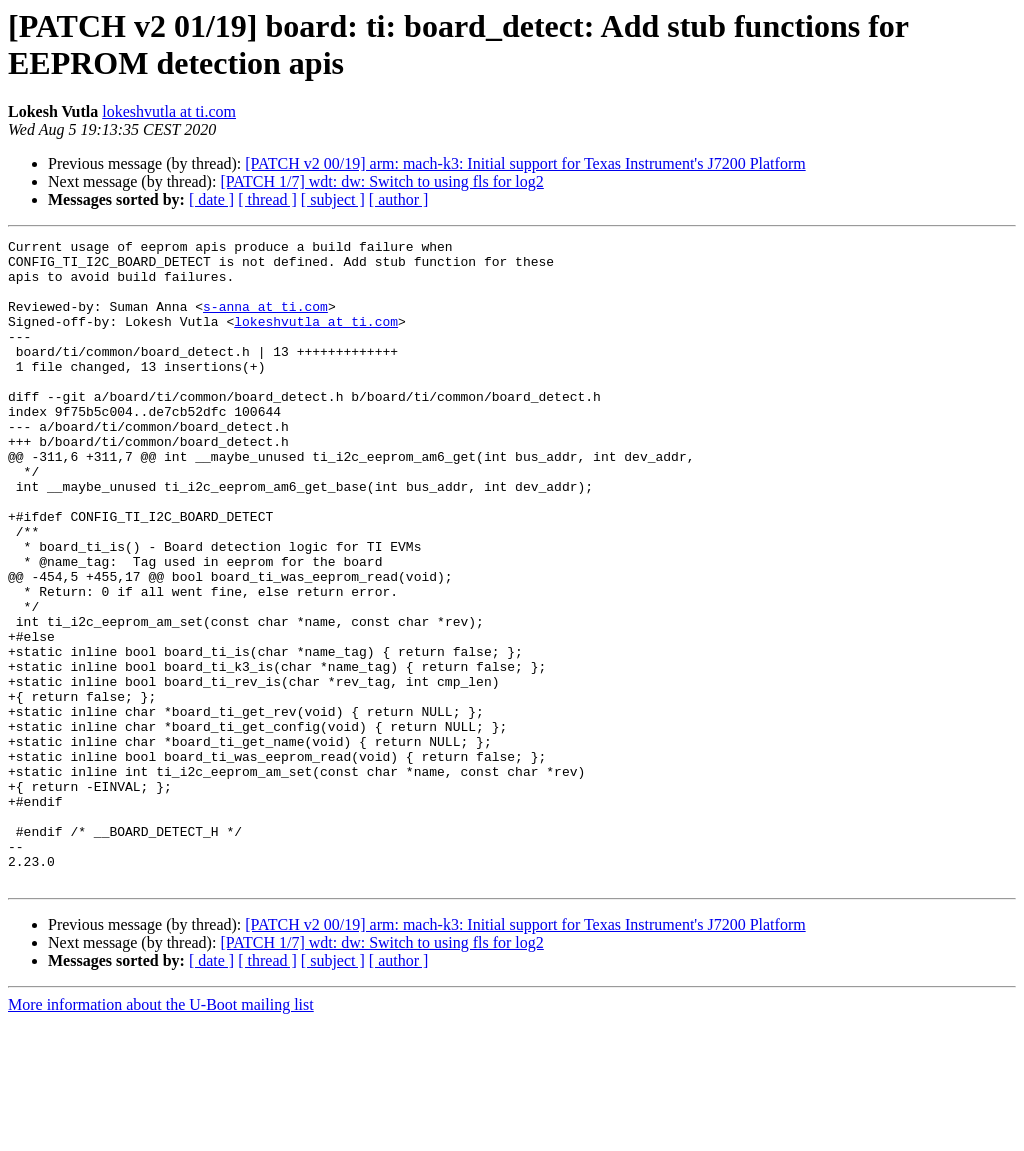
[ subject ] (333, 199)
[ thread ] (267, 199)
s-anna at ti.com (265, 321)
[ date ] (211, 199)
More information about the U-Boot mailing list (161, 1133)
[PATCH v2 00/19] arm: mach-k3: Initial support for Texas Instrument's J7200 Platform (525, 163)
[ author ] (399, 199)
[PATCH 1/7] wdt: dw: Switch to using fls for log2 (381, 181)
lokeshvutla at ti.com (169, 111)
